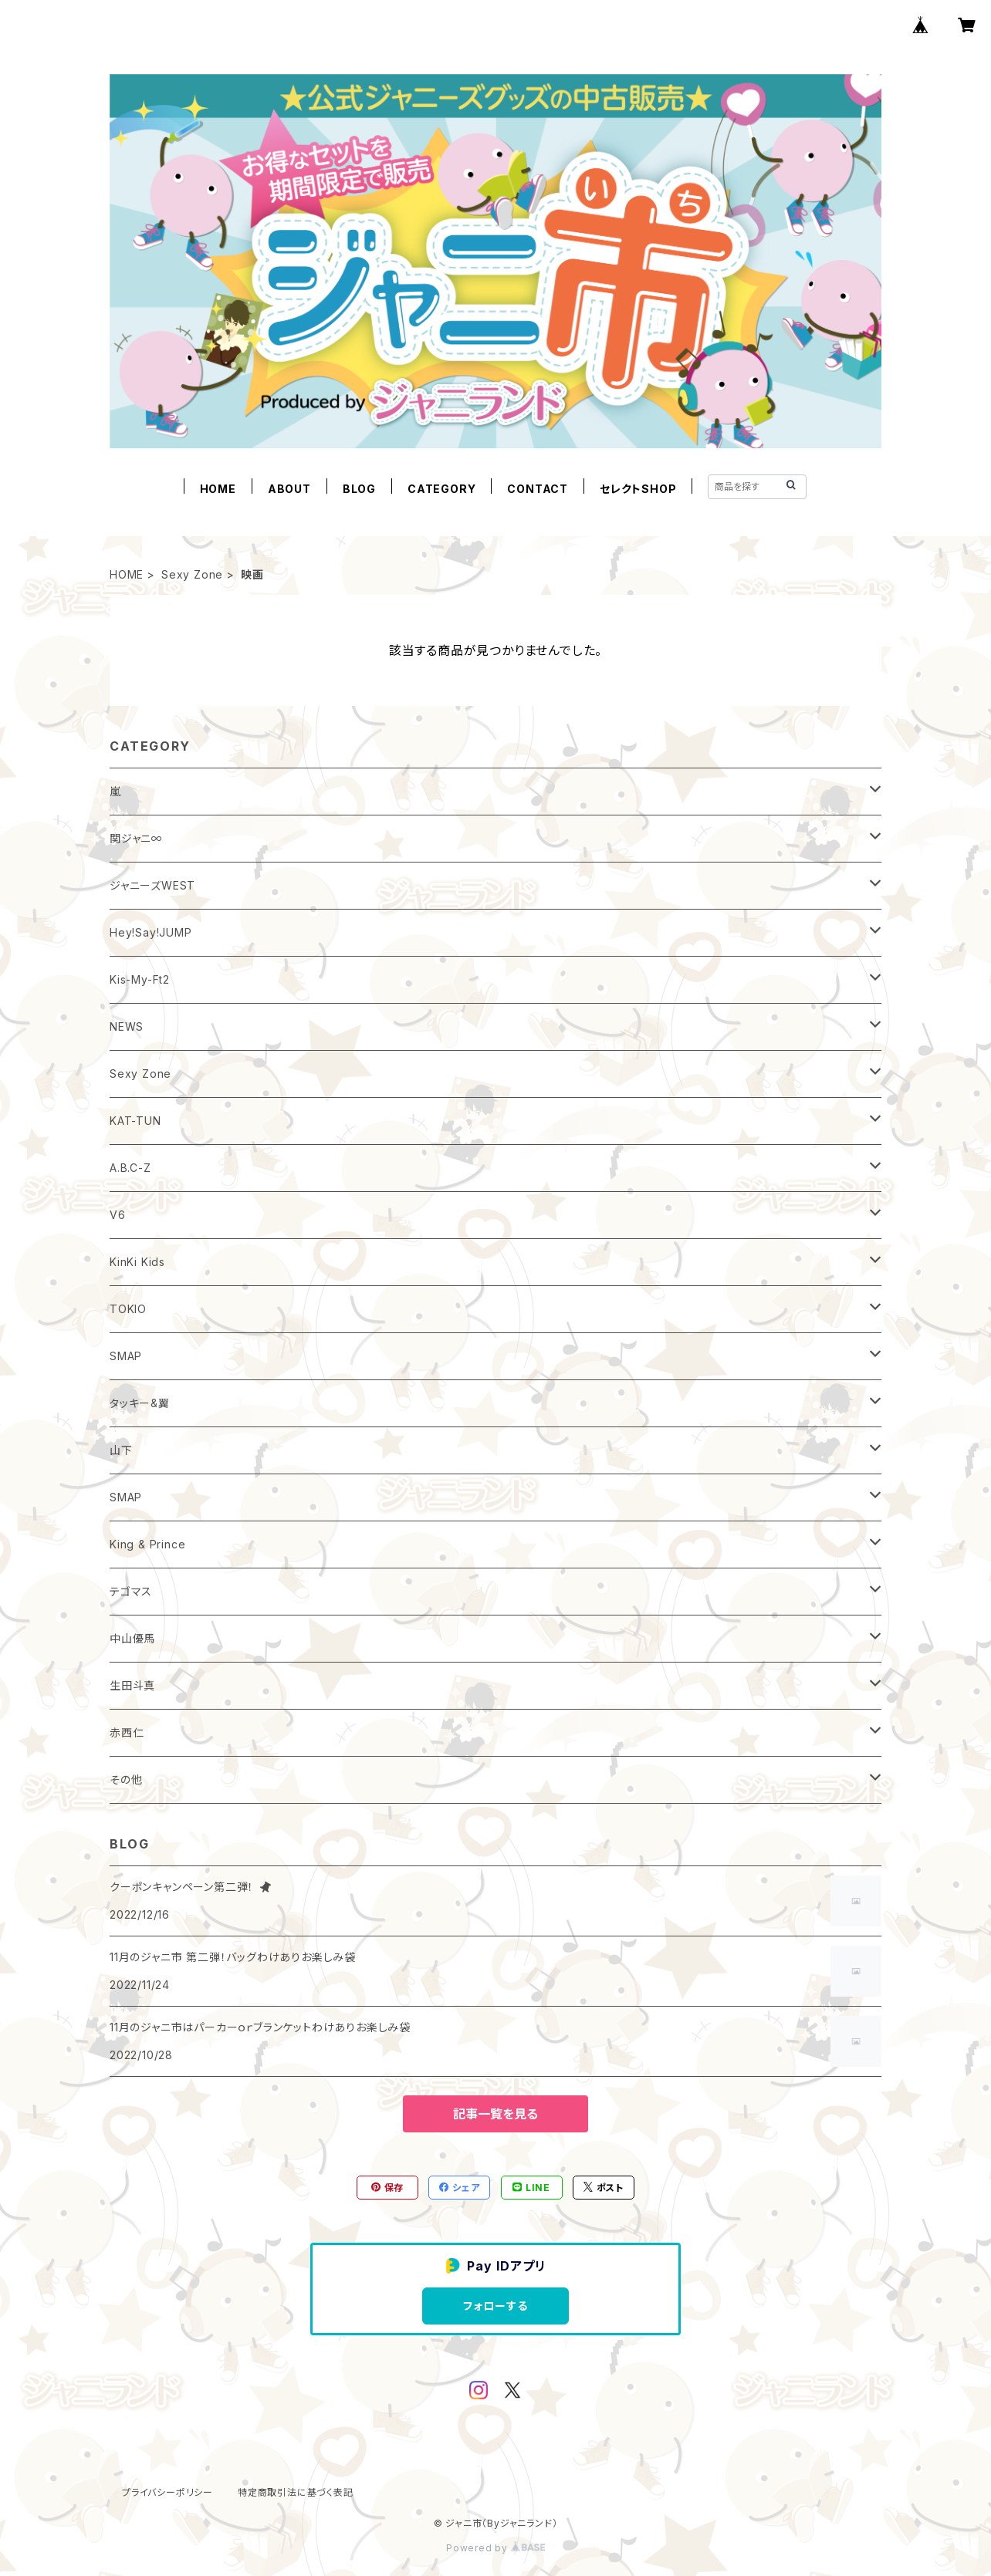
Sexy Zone (192, 574)
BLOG (359, 488)
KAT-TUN (135, 1120)
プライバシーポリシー (167, 2492)
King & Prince (147, 1544)
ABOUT (289, 488)
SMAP (126, 1355)
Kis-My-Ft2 (140, 979)
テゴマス (131, 1591)
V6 (118, 1214)
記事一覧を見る (495, 2114)
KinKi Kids (137, 1261)
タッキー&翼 (140, 1403)
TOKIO (128, 1308)
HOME (218, 488)
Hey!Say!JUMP (151, 932)
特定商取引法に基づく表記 (295, 2492)
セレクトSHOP (638, 488)
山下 (121, 1450)
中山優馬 (132, 1638)
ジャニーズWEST (152, 885)
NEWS (127, 1026)
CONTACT (537, 488)
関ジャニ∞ (136, 838)
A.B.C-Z (130, 1167)
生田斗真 (132, 1685)
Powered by (495, 2548)
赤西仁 (127, 1732)
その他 (126, 1779)
